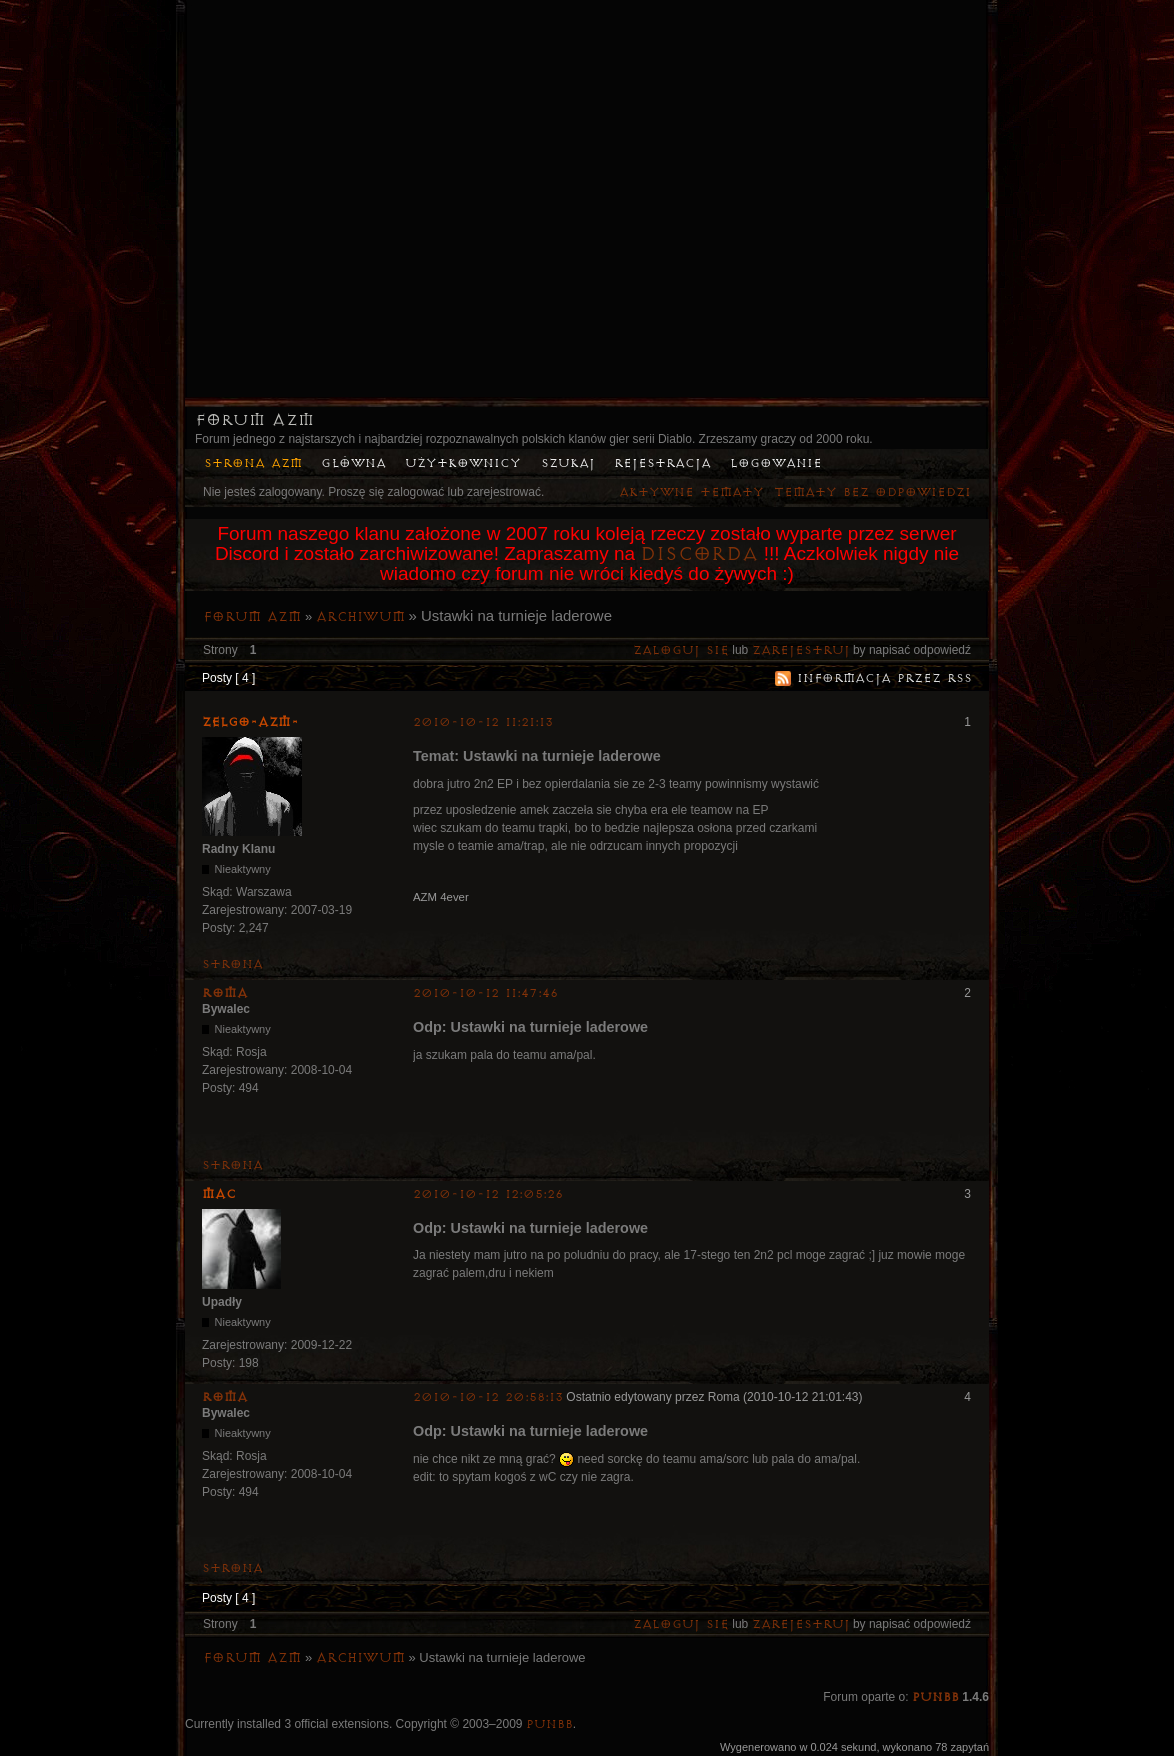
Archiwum (360, 617)
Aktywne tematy (691, 492)
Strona (232, 964)
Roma (225, 993)
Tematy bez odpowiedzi (872, 492)
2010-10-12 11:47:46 (485, 993)
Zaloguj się (681, 650)
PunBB (935, 1697)
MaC (219, 1194)
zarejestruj (801, 650)
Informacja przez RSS (884, 678)
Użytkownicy (463, 463)
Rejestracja (662, 463)
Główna (353, 463)
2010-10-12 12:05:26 (488, 1194)
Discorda (699, 554)
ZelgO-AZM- (250, 722)
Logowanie (776, 463)
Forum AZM (254, 420)
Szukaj (568, 463)
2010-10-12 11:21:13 (483, 722)
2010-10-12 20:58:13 (488, 1397)
